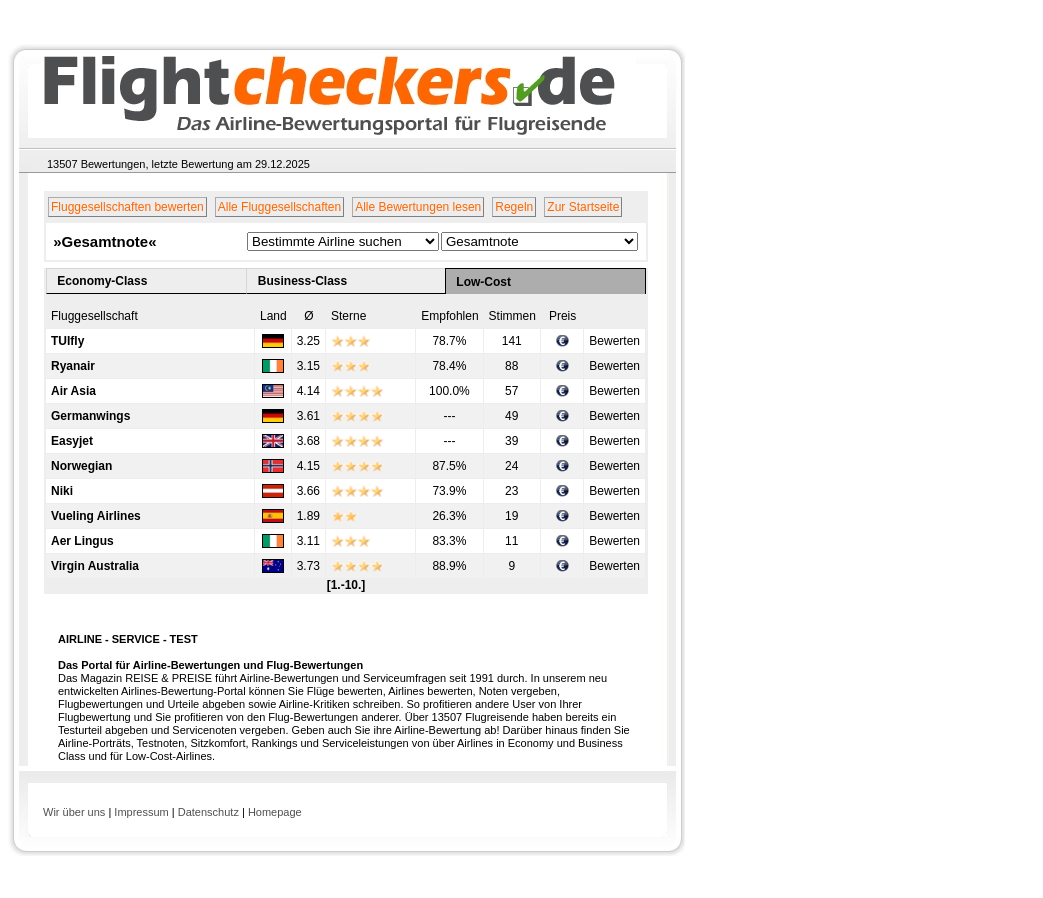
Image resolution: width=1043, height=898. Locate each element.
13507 (62, 164)
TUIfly (67, 341)
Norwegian (81, 466)
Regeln (514, 207)
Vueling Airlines (96, 516)
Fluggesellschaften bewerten (127, 207)
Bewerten (614, 341)
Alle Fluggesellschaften (279, 207)
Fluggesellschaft (94, 316)
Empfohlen (449, 316)
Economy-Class (102, 281)
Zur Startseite (583, 207)
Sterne (348, 316)
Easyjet (72, 441)
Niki (62, 491)
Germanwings (90, 416)
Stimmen (512, 316)
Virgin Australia (95, 566)
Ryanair (73, 366)
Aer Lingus (82, 541)
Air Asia (73, 391)
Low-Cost (483, 282)
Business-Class (302, 281)
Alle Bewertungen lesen (418, 207)
